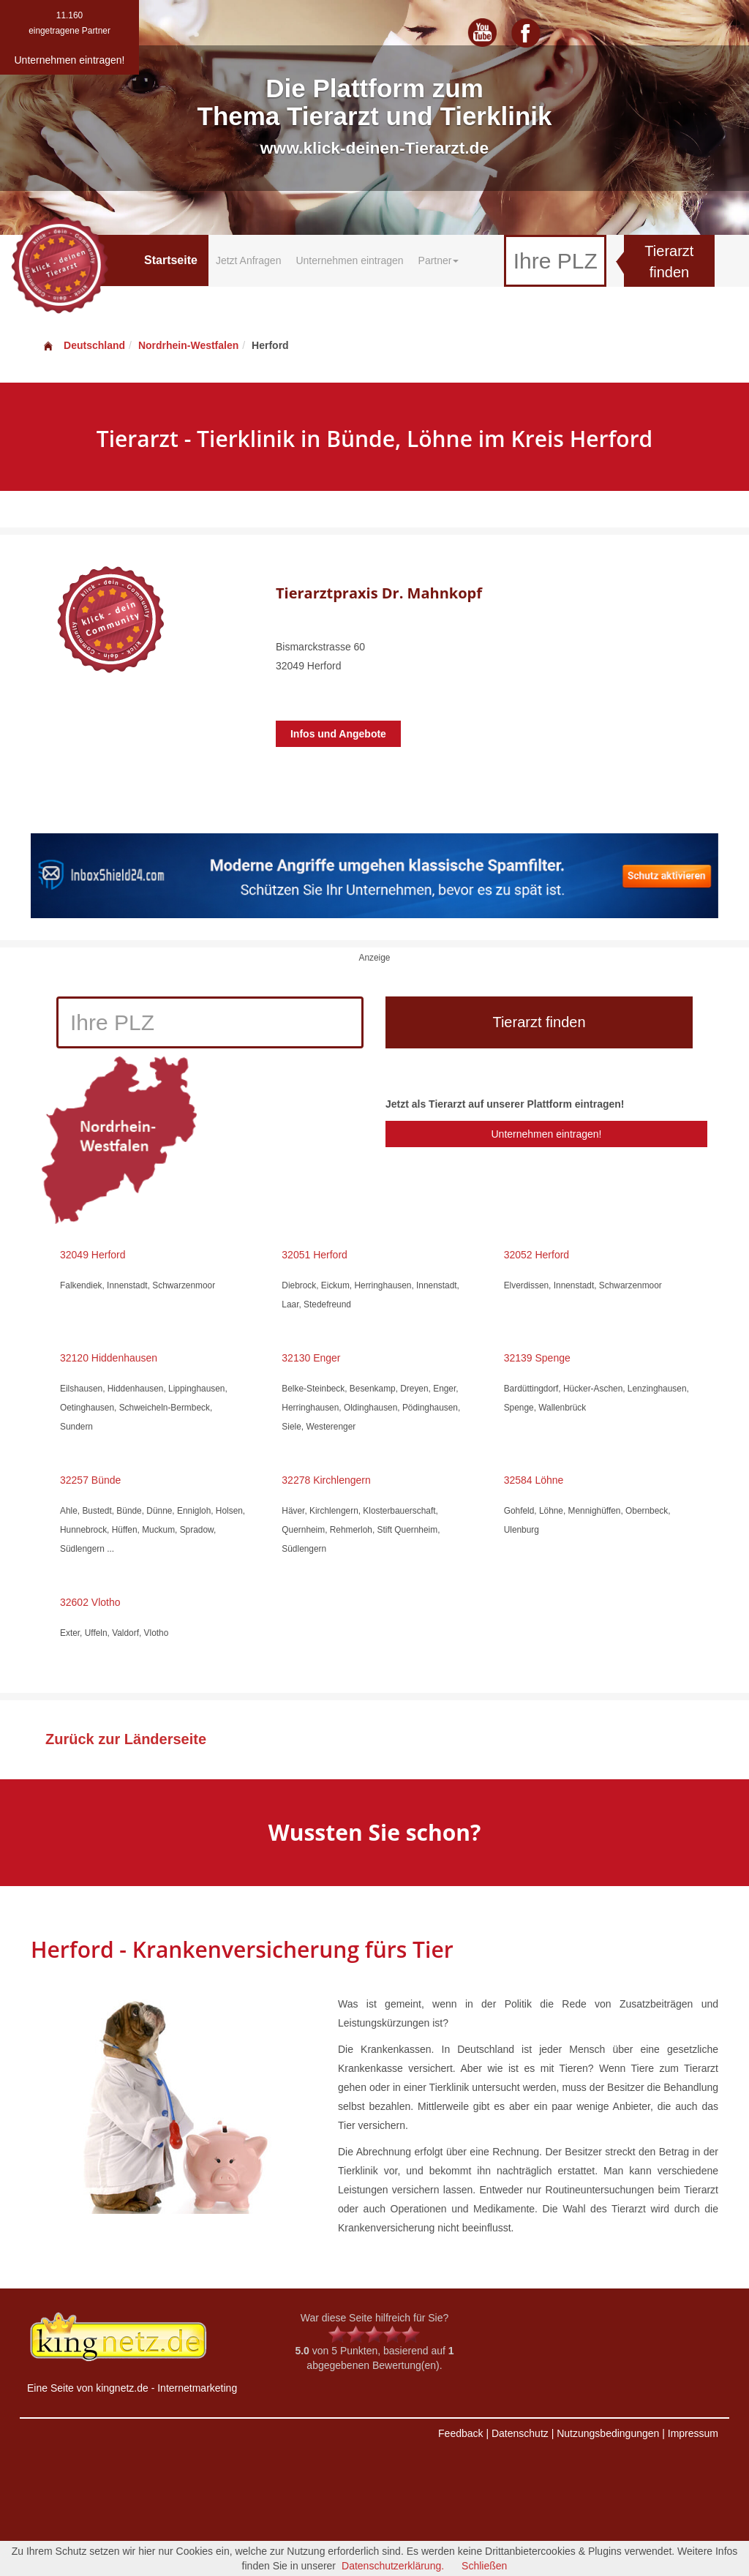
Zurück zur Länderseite (125, 1739)
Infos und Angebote (338, 734)
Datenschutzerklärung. (393, 2566)
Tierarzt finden (668, 261)
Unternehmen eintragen (349, 260)
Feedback (460, 2433)
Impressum (693, 2433)
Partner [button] (438, 260)
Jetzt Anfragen (249, 260)
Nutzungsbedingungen (608, 2433)
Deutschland (83, 345)
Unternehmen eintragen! (546, 1134)
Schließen (484, 2566)
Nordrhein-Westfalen (188, 345)
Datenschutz (520, 2433)
